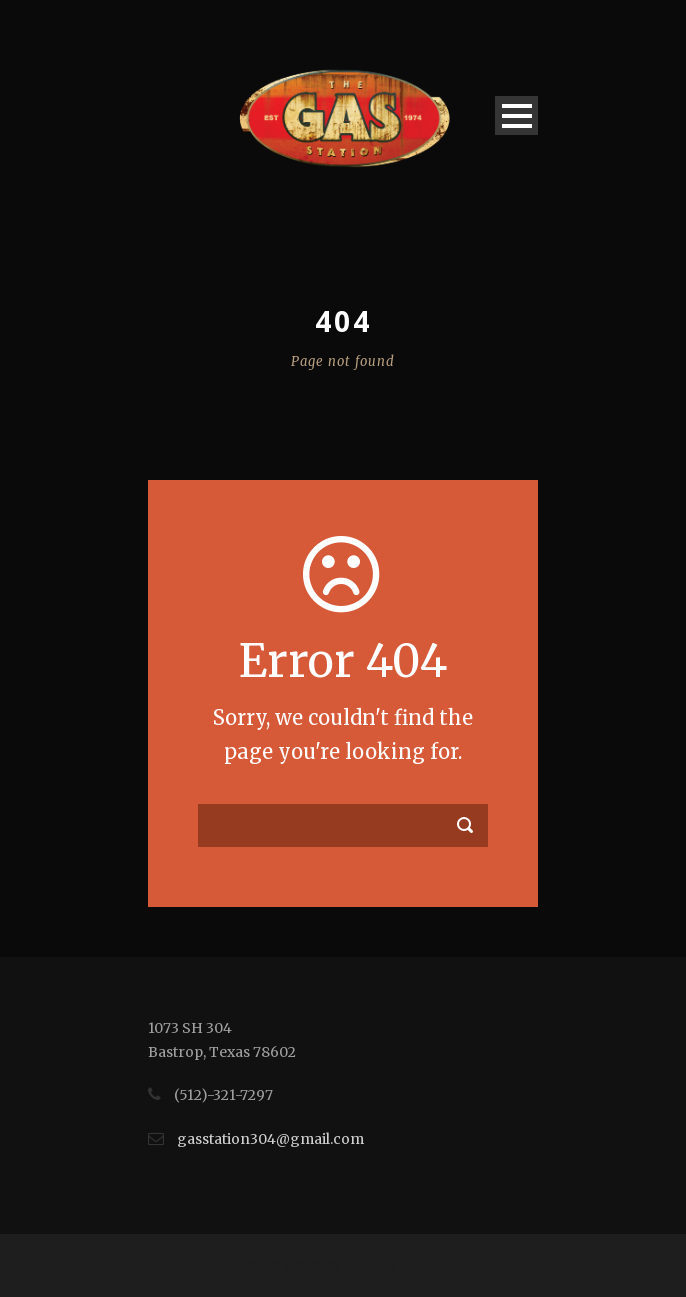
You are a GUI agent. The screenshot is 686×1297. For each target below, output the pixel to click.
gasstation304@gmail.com (270, 1139)
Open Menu (516, 115)
